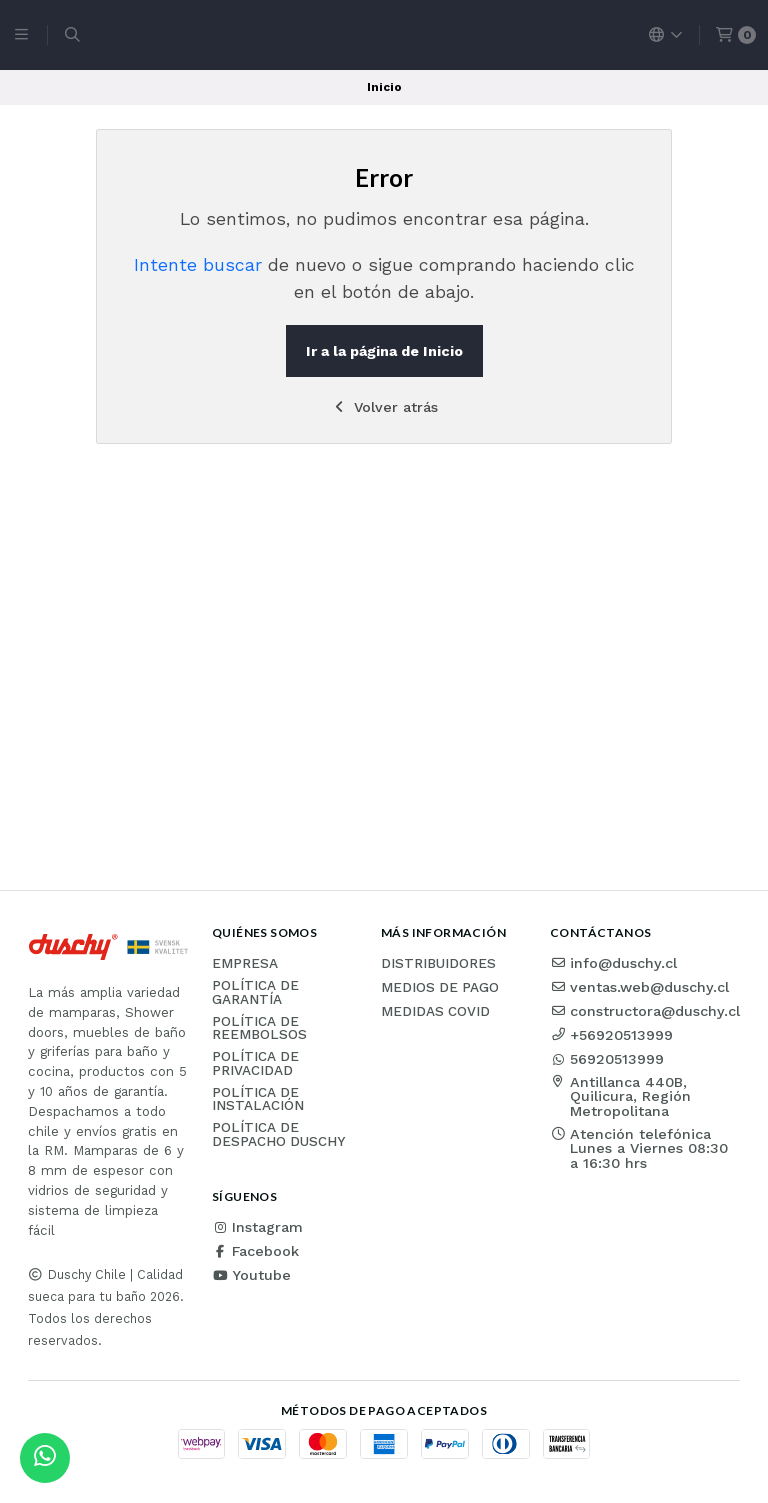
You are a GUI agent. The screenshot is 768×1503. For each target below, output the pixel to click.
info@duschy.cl (613, 963)
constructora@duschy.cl (645, 1011)
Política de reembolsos (259, 1028)
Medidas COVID (435, 1012)
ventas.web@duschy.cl (639, 987)
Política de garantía (255, 992)
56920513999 (607, 1059)
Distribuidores (438, 964)
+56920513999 (611, 1035)
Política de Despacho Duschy (278, 1134)
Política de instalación (258, 1099)
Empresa (245, 964)
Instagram (257, 1227)
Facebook (255, 1251)
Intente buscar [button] (198, 265)
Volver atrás (384, 407)
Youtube (251, 1275)
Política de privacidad (255, 1063)
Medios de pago (440, 988)
